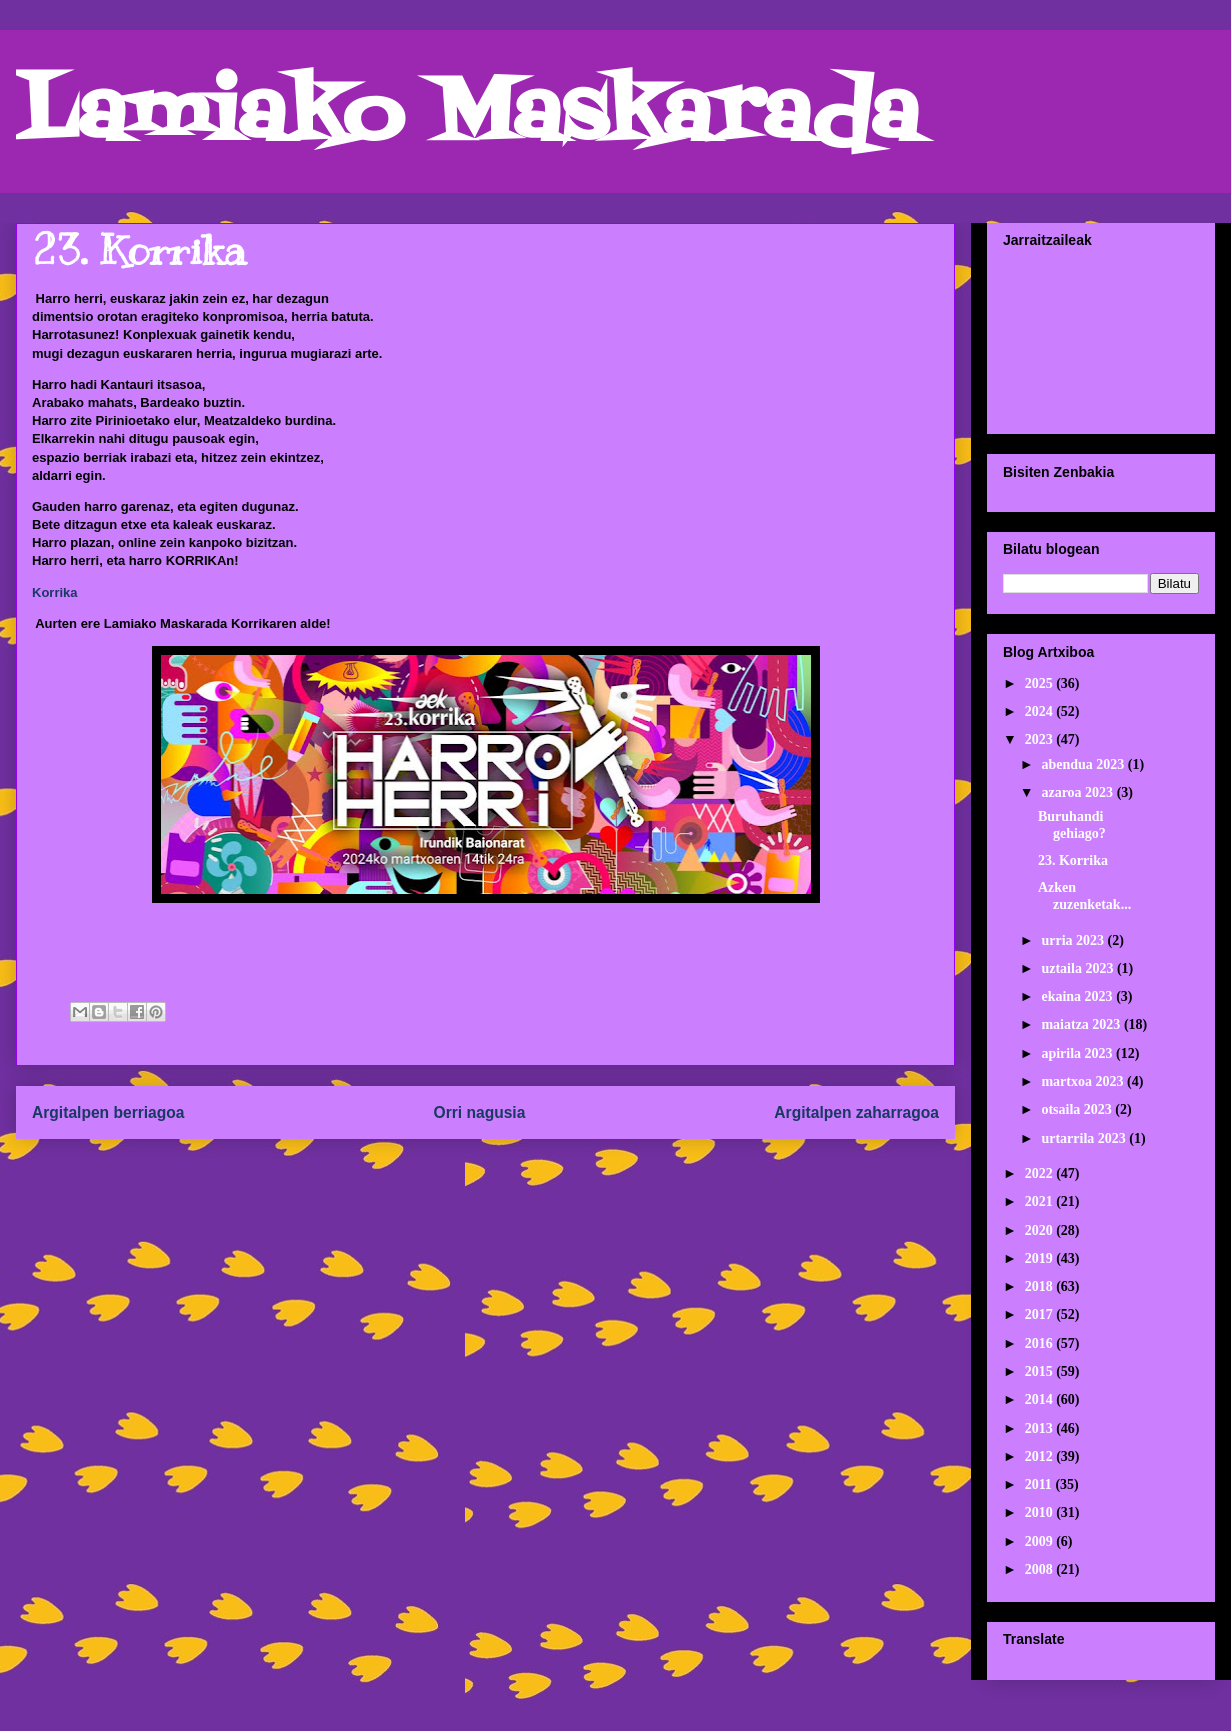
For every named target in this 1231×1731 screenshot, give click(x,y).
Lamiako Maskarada (467, 117)
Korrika (55, 592)
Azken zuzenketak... (1084, 896)
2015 (1041, 1371)
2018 (1041, 1286)
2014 (1041, 1399)
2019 (1041, 1258)
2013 (1041, 1428)
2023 (1041, 739)
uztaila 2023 (1078, 968)
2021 (1041, 1201)
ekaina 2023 (1078, 996)
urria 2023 (1074, 940)
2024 (1041, 711)
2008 (1041, 1569)
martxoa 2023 (1084, 1081)
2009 (1041, 1541)
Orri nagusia (480, 1112)
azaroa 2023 (1078, 792)
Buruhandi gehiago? (1072, 825)
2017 (1041, 1314)
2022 (1041, 1173)
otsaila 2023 (1078, 1109)
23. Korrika (1073, 860)
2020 (1041, 1230)
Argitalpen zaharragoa (856, 1112)
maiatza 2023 (1082, 1024)
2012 (1041, 1456)
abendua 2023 (1084, 764)
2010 (1041, 1512)
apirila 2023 (1078, 1053)
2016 (1041, 1343)
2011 (1040, 1484)
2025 (1041, 683)
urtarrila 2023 (1085, 1138)
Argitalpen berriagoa (108, 1112)
